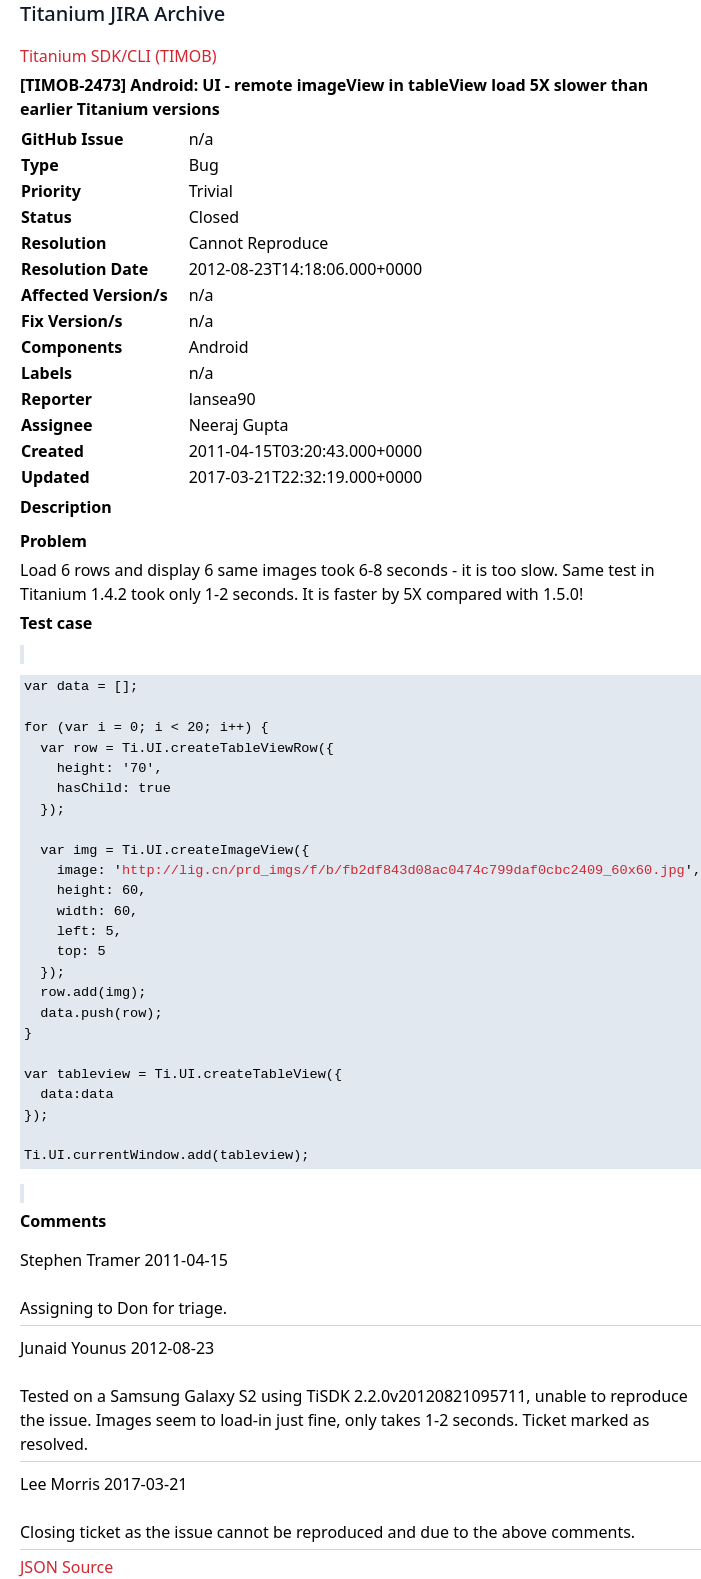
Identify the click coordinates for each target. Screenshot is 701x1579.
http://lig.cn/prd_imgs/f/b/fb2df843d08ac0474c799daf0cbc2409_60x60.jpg (403, 870)
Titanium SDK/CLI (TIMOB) (118, 56)
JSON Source (66, 1567)
